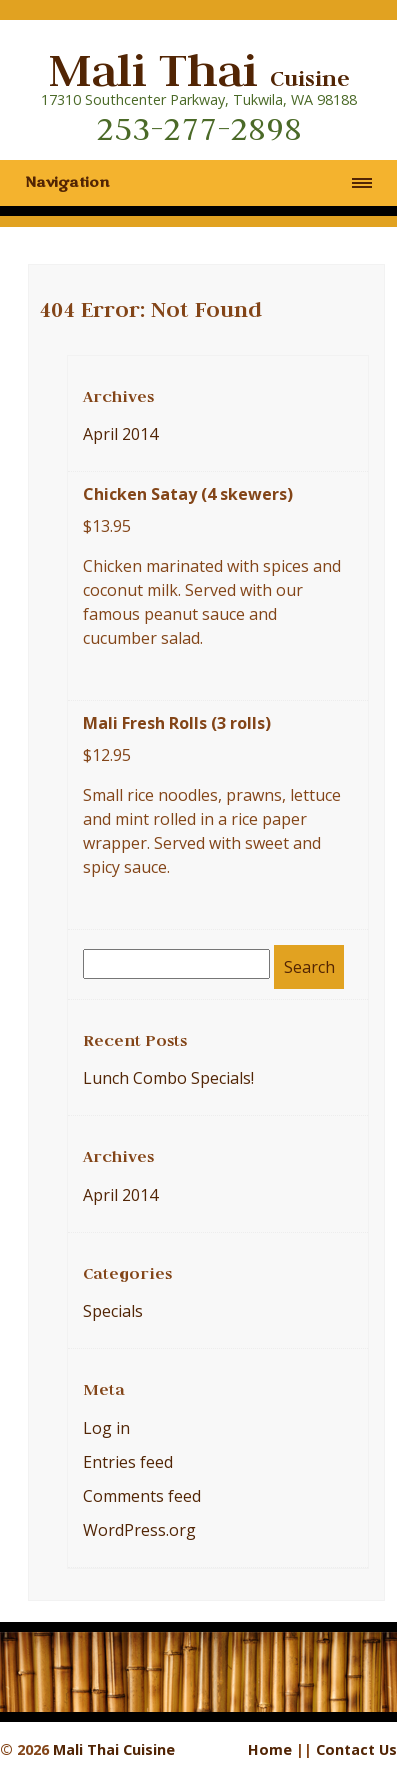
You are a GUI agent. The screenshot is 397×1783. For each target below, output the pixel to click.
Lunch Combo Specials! (168, 1078)
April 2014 (120, 434)
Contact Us (356, 1749)
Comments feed (142, 1496)
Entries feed (128, 1462)
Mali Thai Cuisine (114, 1749)
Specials (113, 1311)
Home (270, 1749)
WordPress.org (139, 1530)
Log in (106, 1428)
